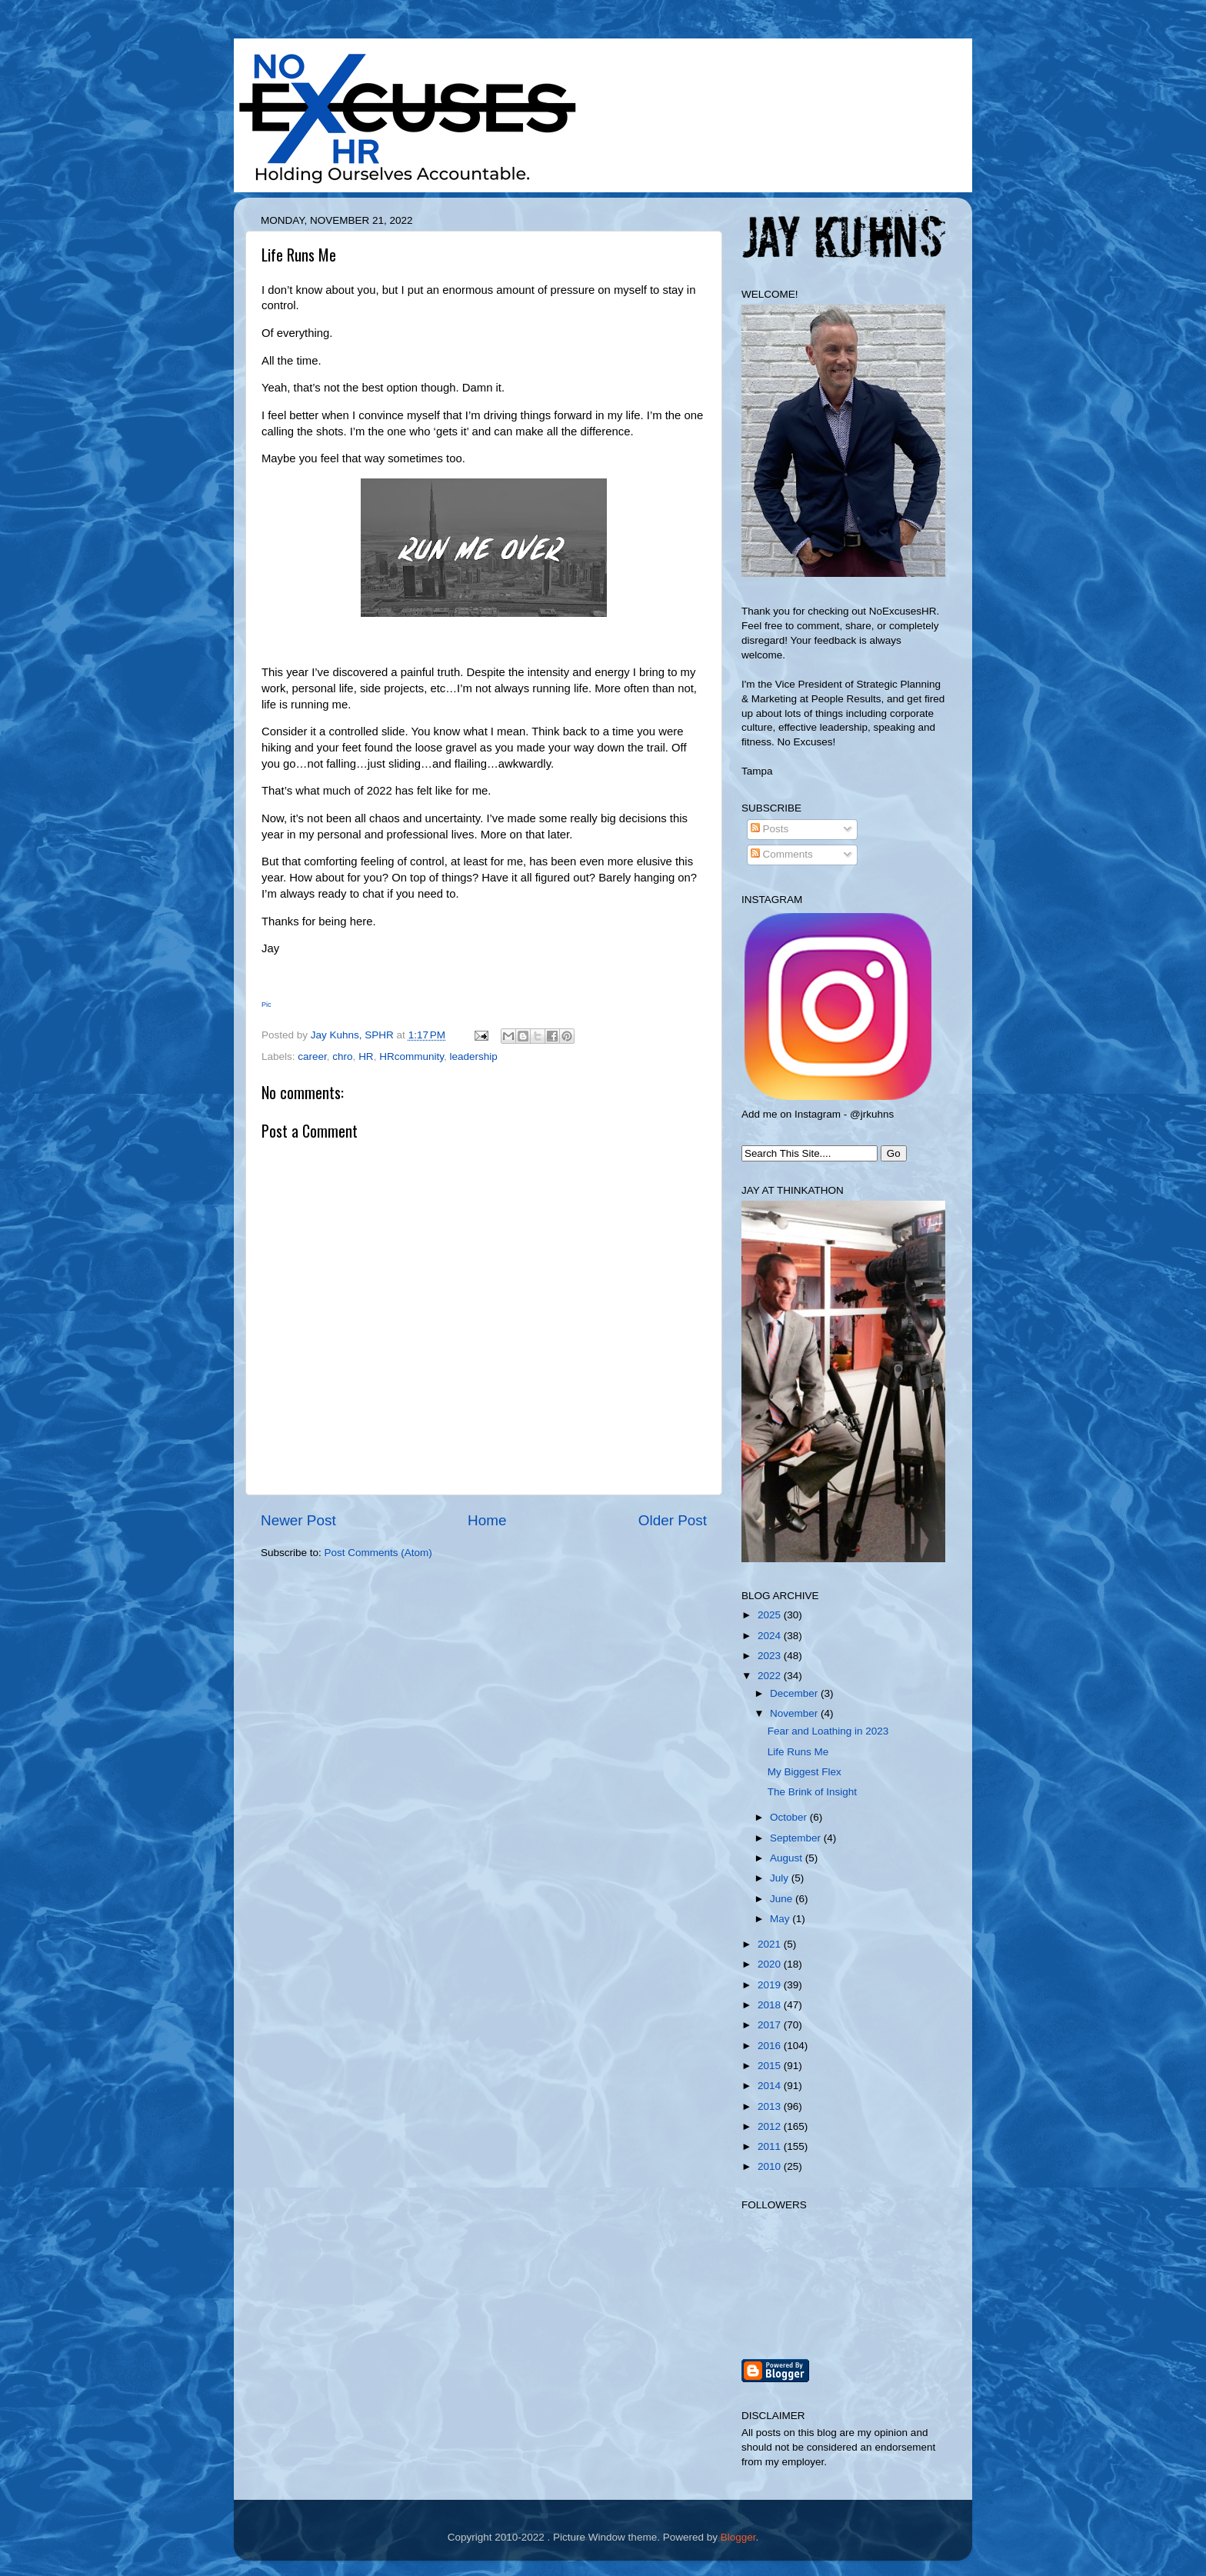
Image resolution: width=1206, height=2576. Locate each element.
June (782, 1899)
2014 (771, 2085)
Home (487, 1520)
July (780, 1878)
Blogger (738, 2537)
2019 (771, 1985)
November (795, 1713)
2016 (771, 2045)
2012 (771, 2126)
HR (366, 1056)
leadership (473, 1056)
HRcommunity (411, 1056)
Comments (782, 854)
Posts (770, 829)
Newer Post (298, 1520)
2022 (771, 1675)
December (795, 1693)
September (797, 1838)
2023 (771, 1655)
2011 (771, 2146)
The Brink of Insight (812, 1792)
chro (342, 1056)
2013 (771, 2106)
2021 (771, 1944)
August (787, 1858)
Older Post (672, 1520)
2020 (771, 1964)
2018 (771, 2005)
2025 (771, 1615)
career (312, 1056)
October (790, 1817)
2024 (771, 1635)
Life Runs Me (798, 1752)
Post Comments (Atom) (378, 1552)
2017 (771, 2025)
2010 (771, 2166)
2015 (771, 2065)
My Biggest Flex (804, 1772)
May (781, 1919)
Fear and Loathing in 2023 (828, 1731)
